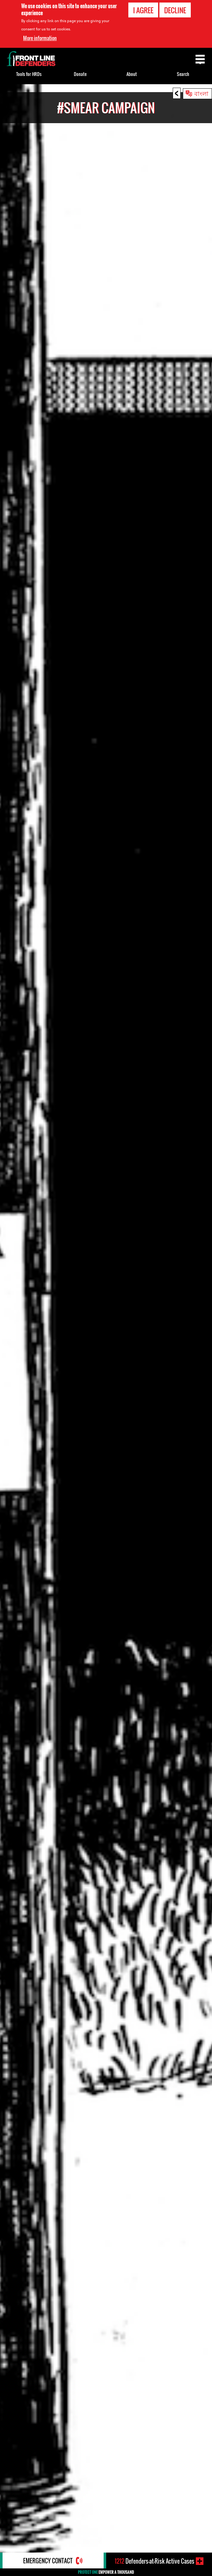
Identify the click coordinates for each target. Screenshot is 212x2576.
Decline (175, 10)
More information (40, 38)
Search (183, 74)
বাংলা (201, 93)
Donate (80, 74)
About (131, 74)
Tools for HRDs (29, 74)
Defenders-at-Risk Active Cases (154, 2561)
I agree (143, 10)
